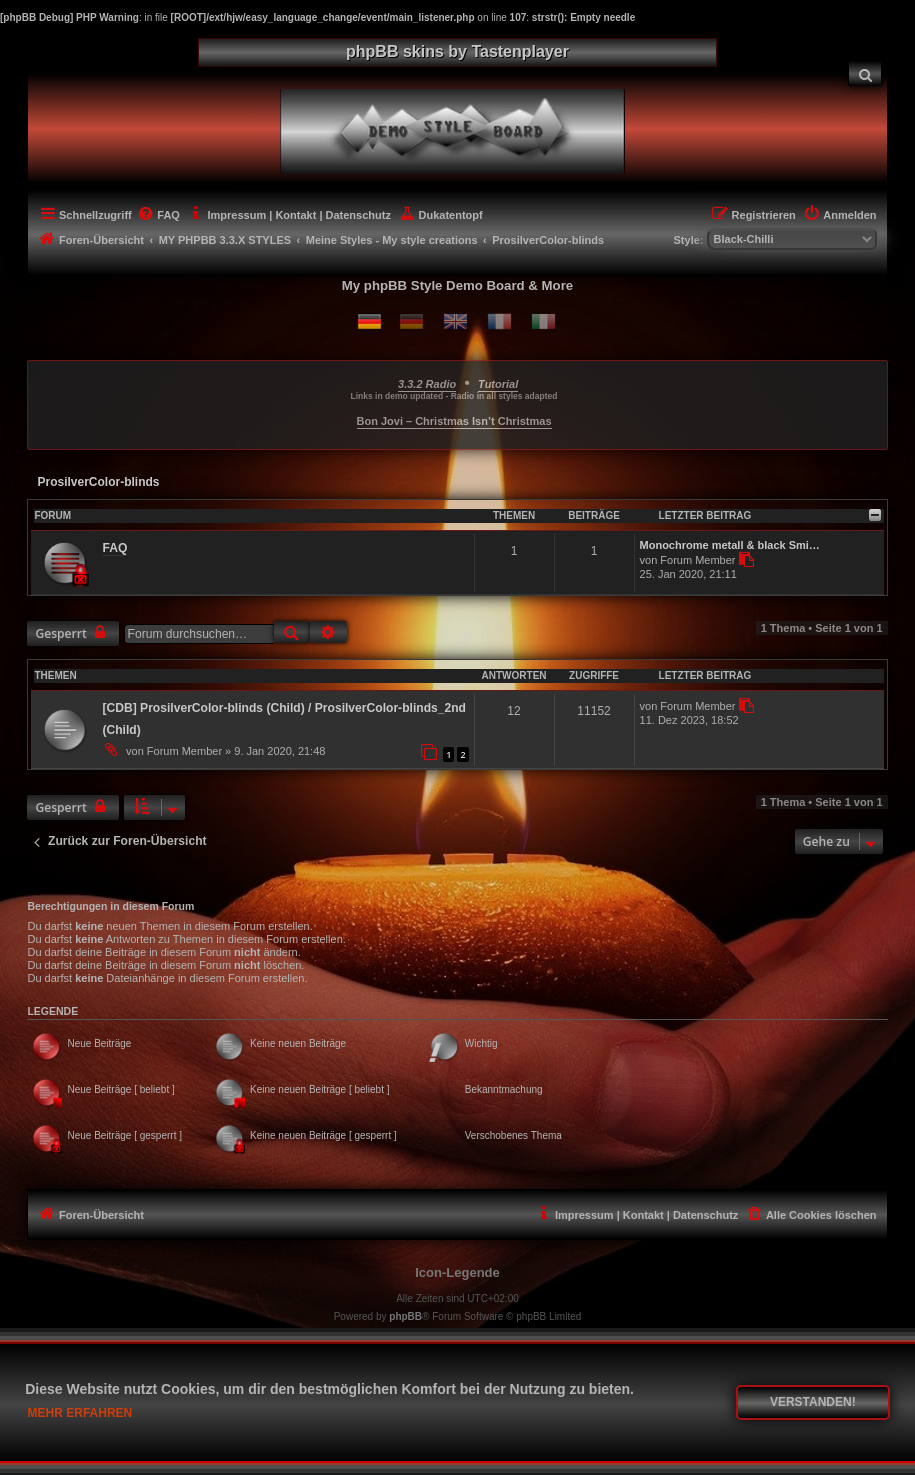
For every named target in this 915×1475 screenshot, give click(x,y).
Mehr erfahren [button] (80, 1413)
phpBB (405, 1316)
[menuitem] (865, 73)
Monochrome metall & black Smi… (730, 545)
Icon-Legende (457, 1272)
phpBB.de (523, 1334)
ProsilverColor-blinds (98, 482)
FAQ (114, 548)
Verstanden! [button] (813, 1402)
